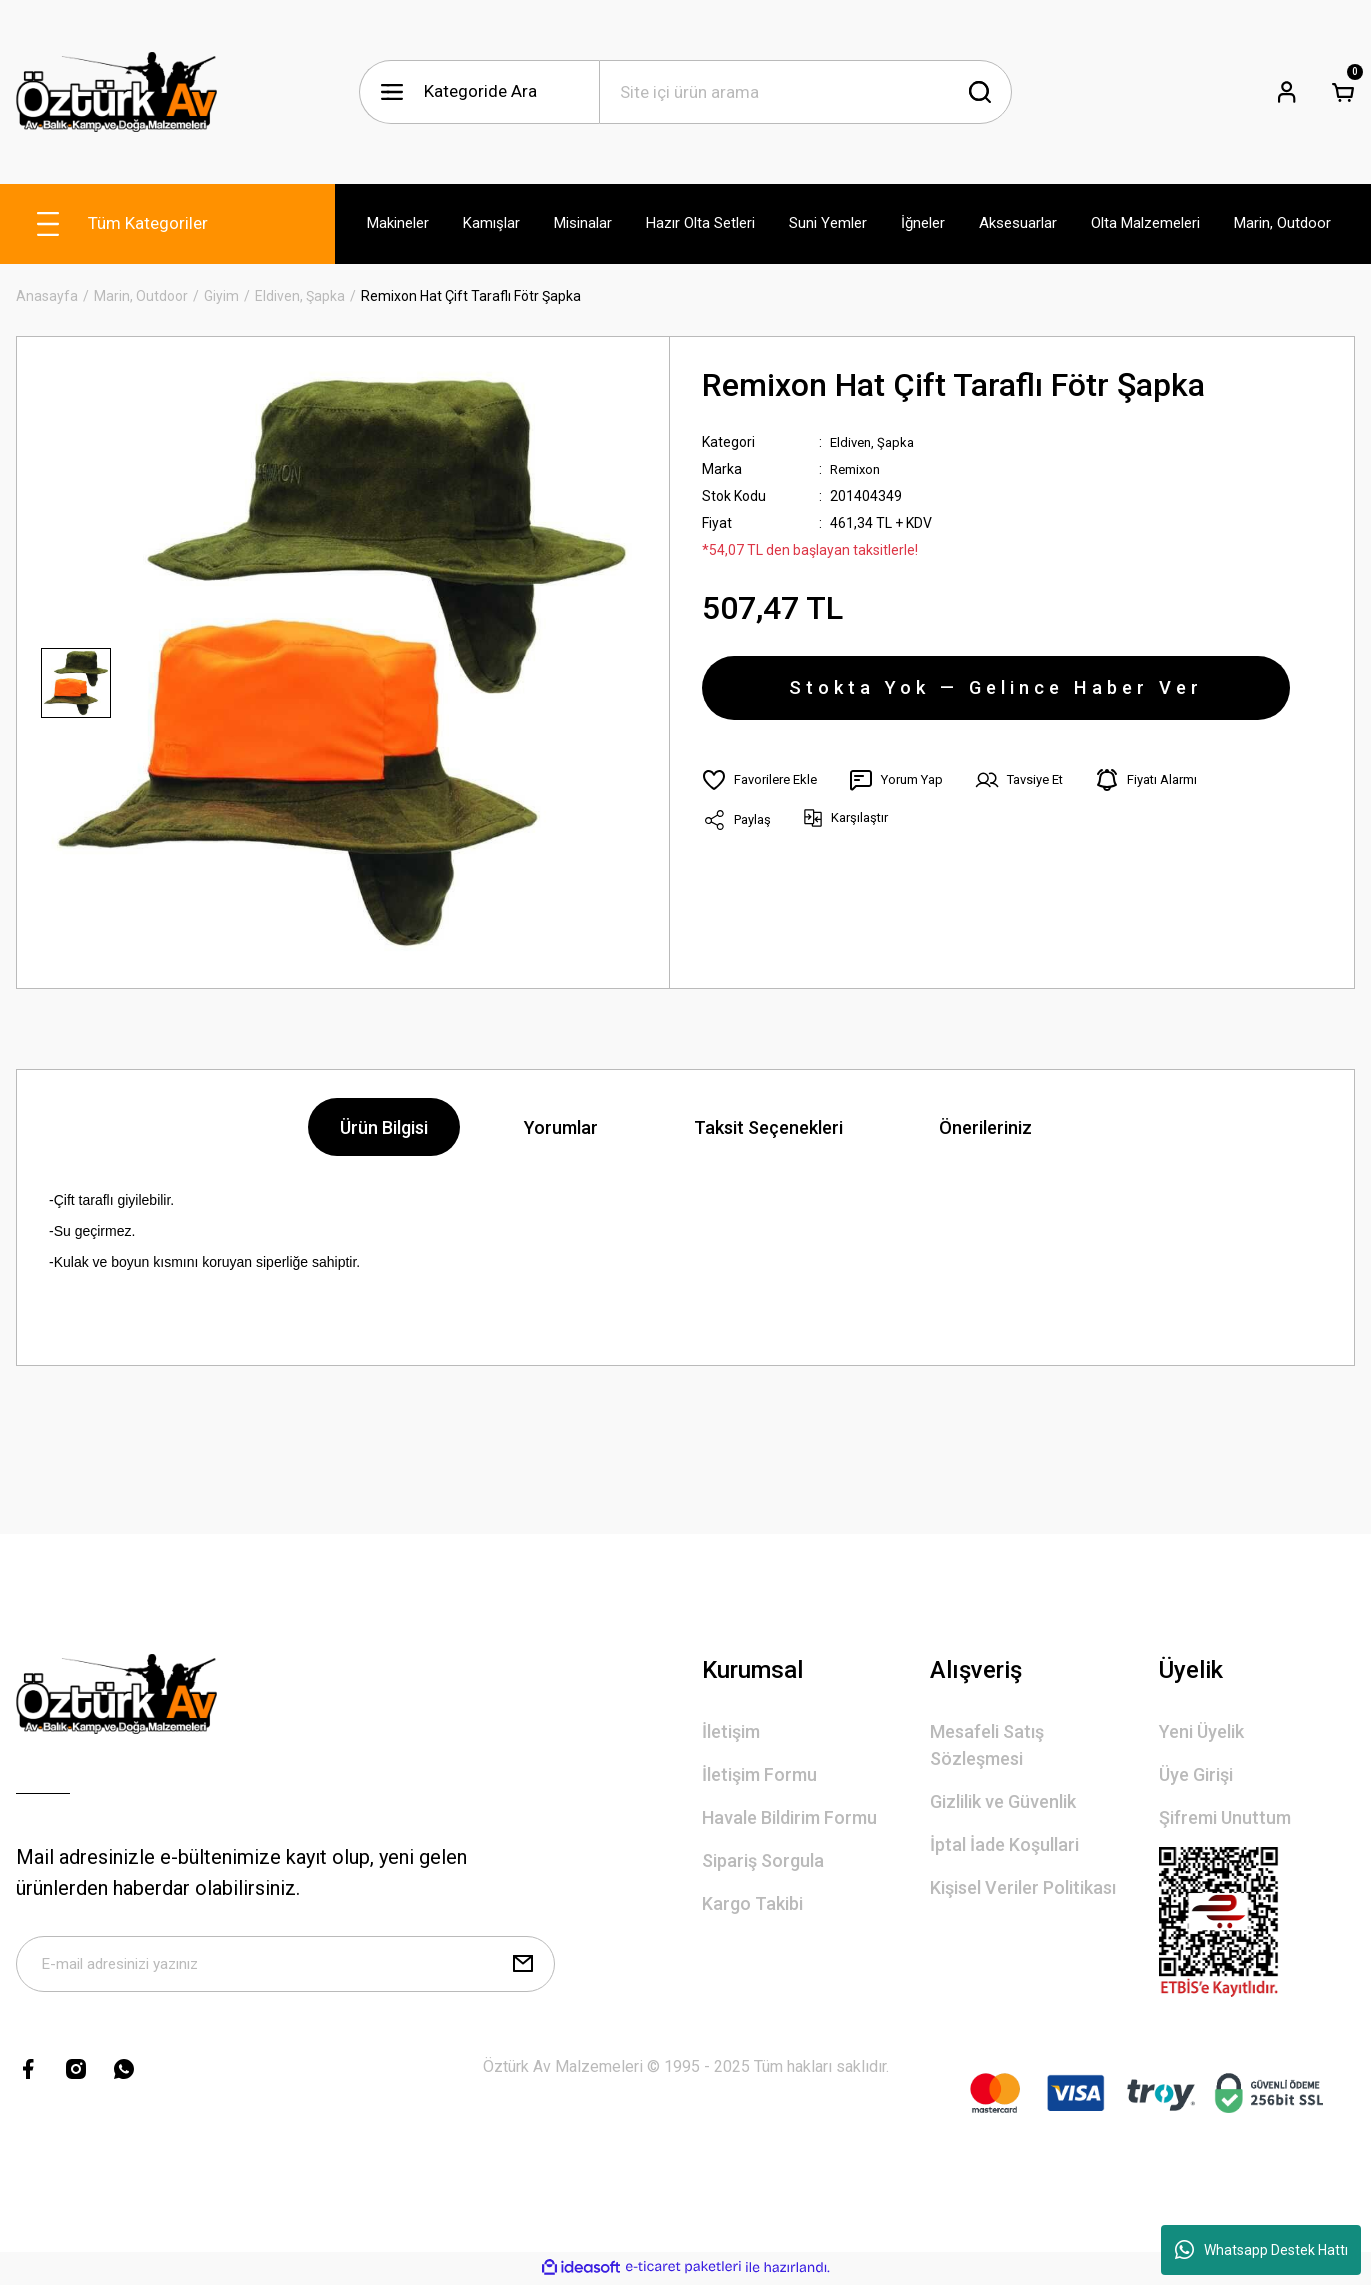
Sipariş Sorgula (763, 1860)
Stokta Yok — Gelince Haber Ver (995, 694)
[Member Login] (1287, 92)
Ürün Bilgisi (384, 1127)
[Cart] (1343, 92)
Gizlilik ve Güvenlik (1003, 1801)
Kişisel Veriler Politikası (1023, 1887)
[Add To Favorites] (763, 792)
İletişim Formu (759, 1774)
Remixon (858, 469)
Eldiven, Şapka (875, 442)
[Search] (806, 92)
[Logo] (116, 92)
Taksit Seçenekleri (768, 1127)
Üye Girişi (1196, 1774)
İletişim (731, 1731)
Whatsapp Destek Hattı (1261, 2250)
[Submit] (523, 1968)
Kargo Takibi (752, 1903)
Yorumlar (561, 1127)
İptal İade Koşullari (1004, 1844)
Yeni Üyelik (1201, 1731)
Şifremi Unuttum (1225, 1817)
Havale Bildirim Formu (789, 1817)
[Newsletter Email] (285, 1968)
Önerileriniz (985, 1127)
